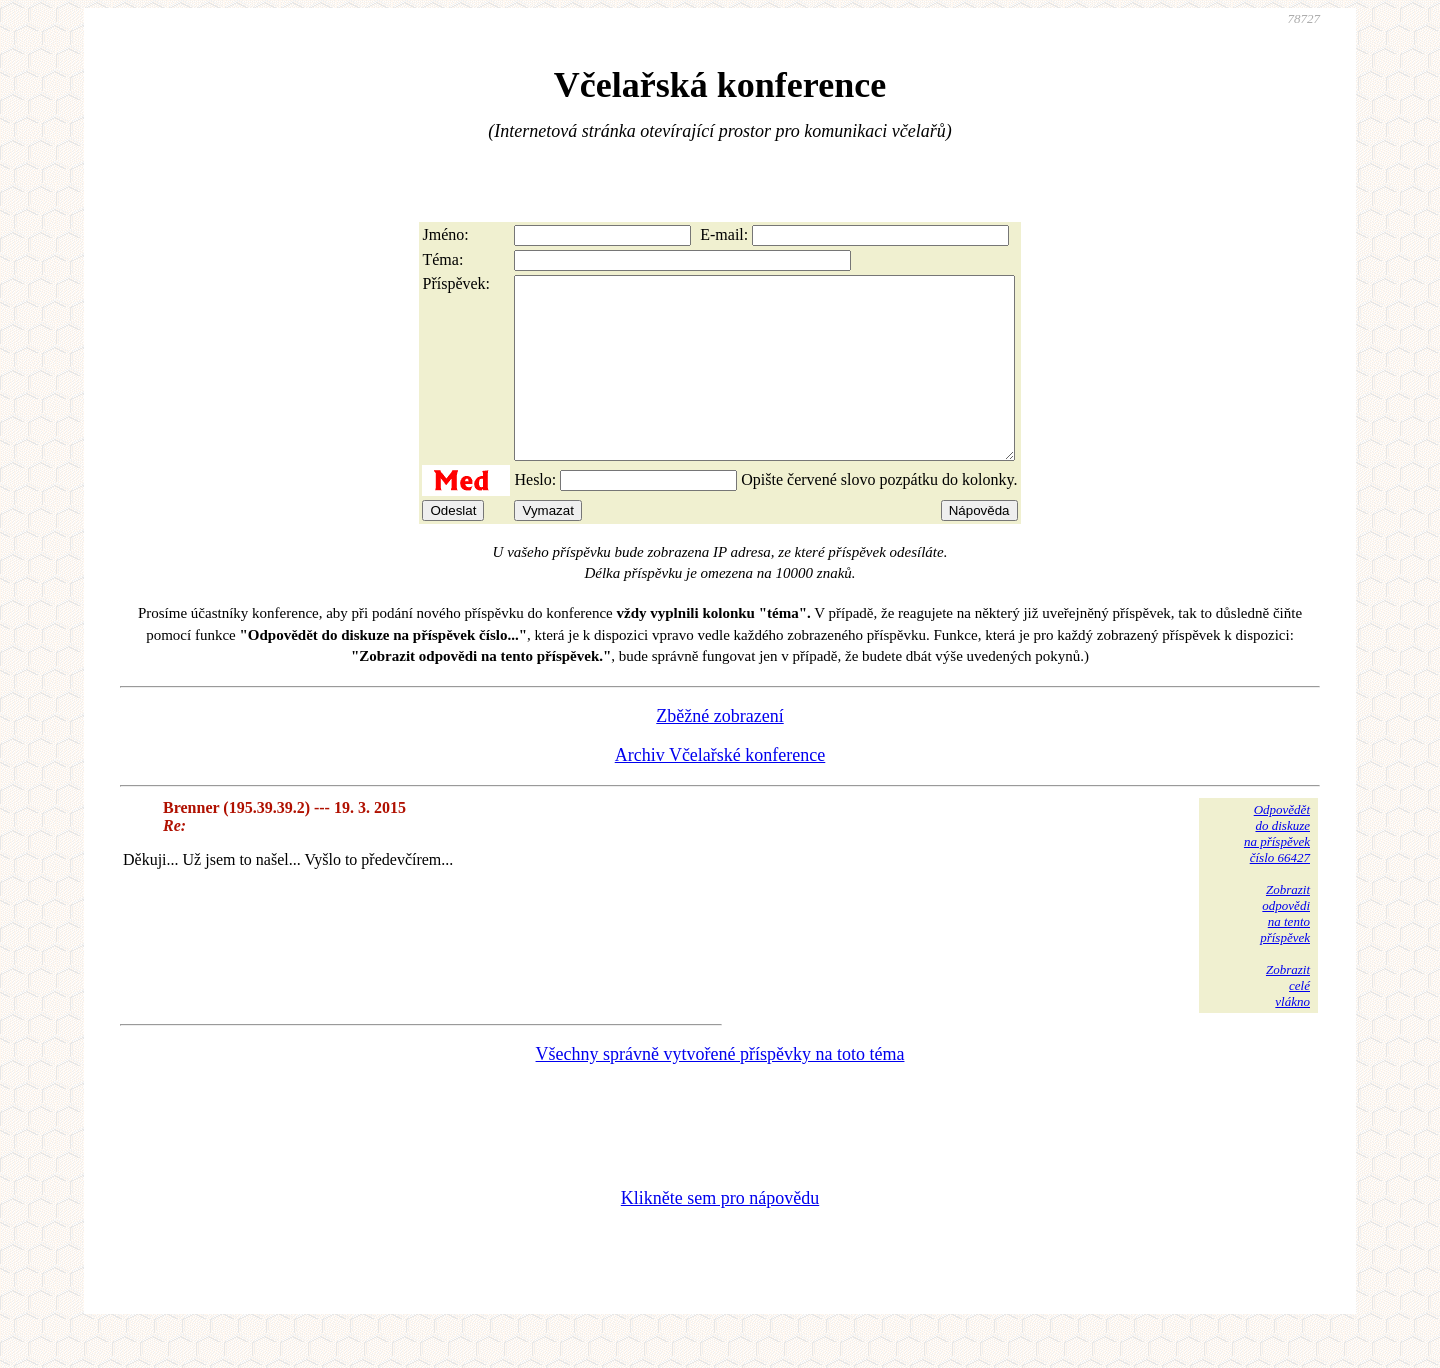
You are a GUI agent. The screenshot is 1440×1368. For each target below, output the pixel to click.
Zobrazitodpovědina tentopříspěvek (1285, 949)
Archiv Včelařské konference (720, 791)
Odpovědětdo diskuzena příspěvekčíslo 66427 (1277, 869)
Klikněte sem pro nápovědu (720, 1234)
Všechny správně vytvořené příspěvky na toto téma (720, 1090)
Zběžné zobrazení (719, 752)
